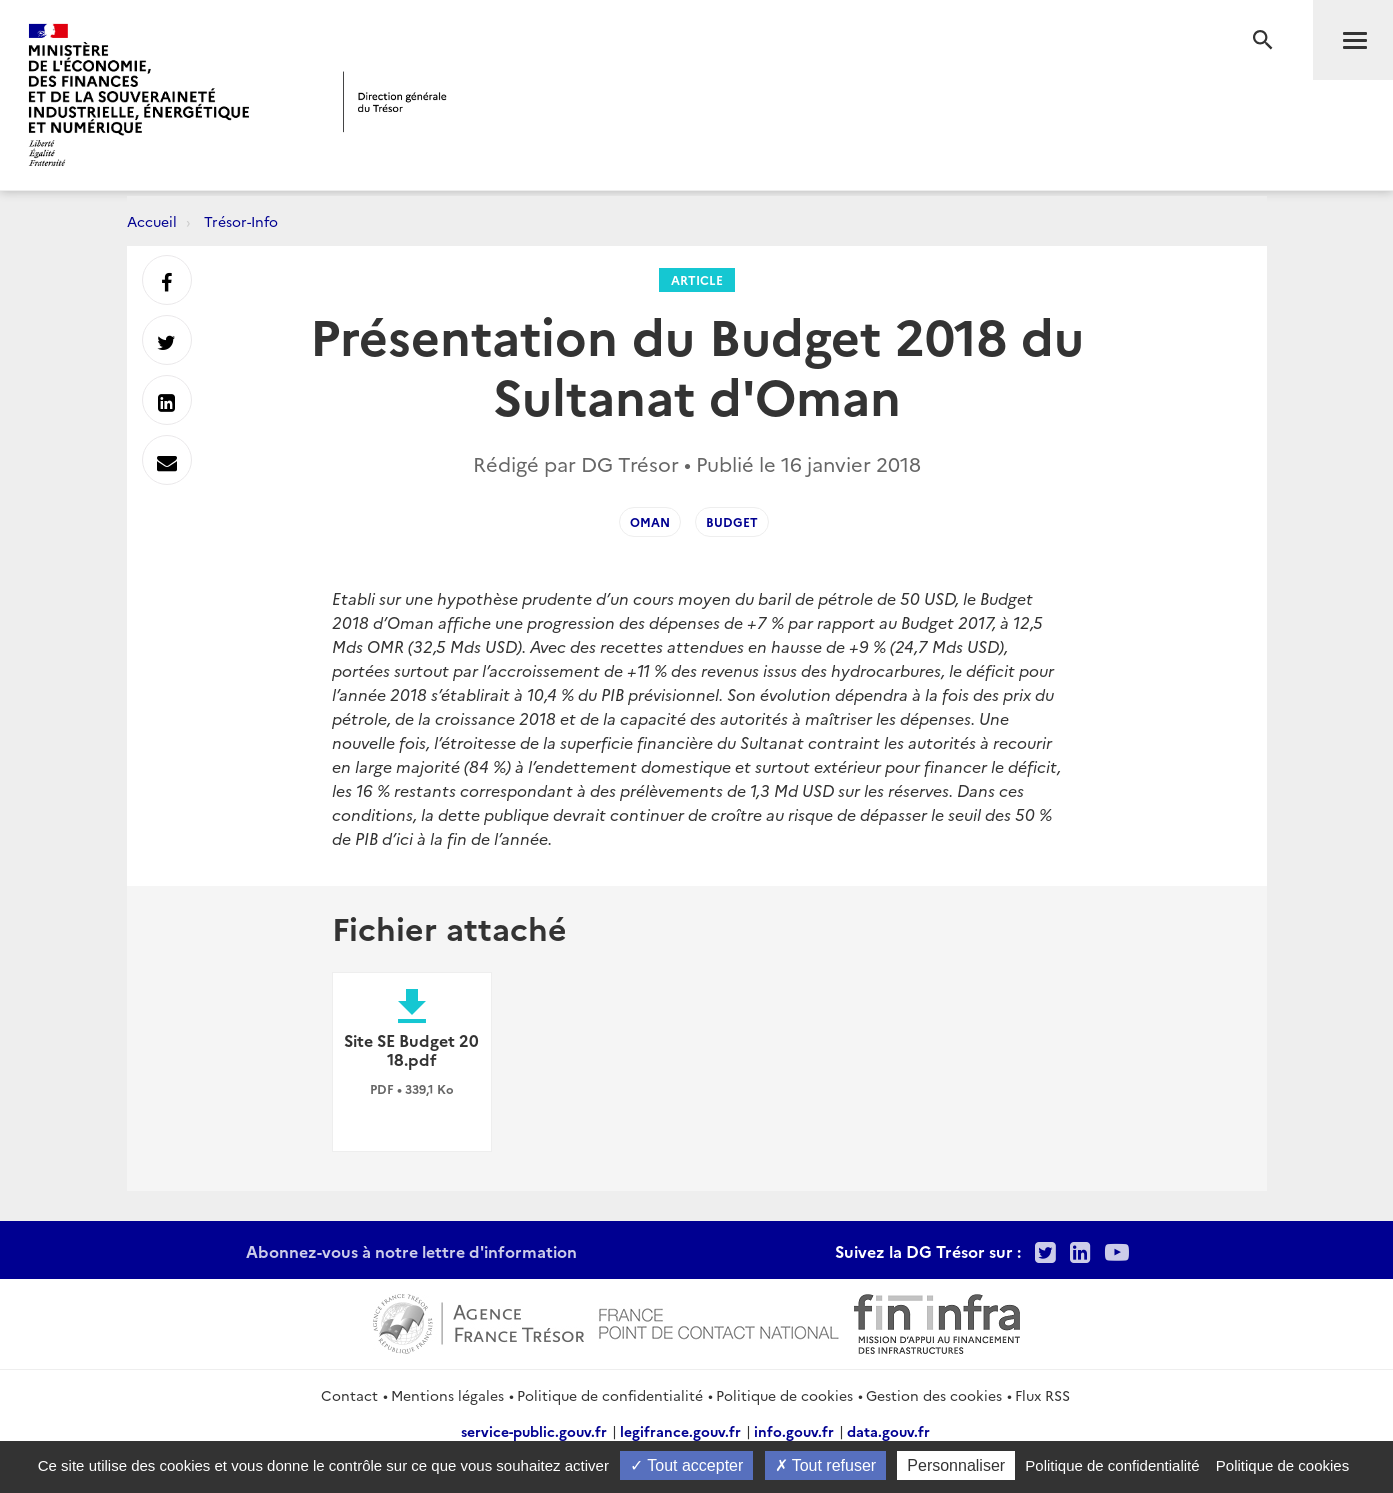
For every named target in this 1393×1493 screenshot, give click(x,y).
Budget (732, 521)
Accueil (152, 221)
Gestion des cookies (934, 1395)
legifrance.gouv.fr (680, 1431)
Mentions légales (447, 1395)
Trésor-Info (241, 221)
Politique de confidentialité (610, 1395)
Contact (349, 1395)
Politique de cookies (784, 1395)
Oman (650, 521)
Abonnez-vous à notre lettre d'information (411, 1251)
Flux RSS (1042, 1395)
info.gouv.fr (794, 1431)
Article (697, 279)
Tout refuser (826, 1465)
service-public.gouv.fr (534, 1431)
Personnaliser (956, 1465)
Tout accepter (686, 1465)
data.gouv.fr (888, 1431)
